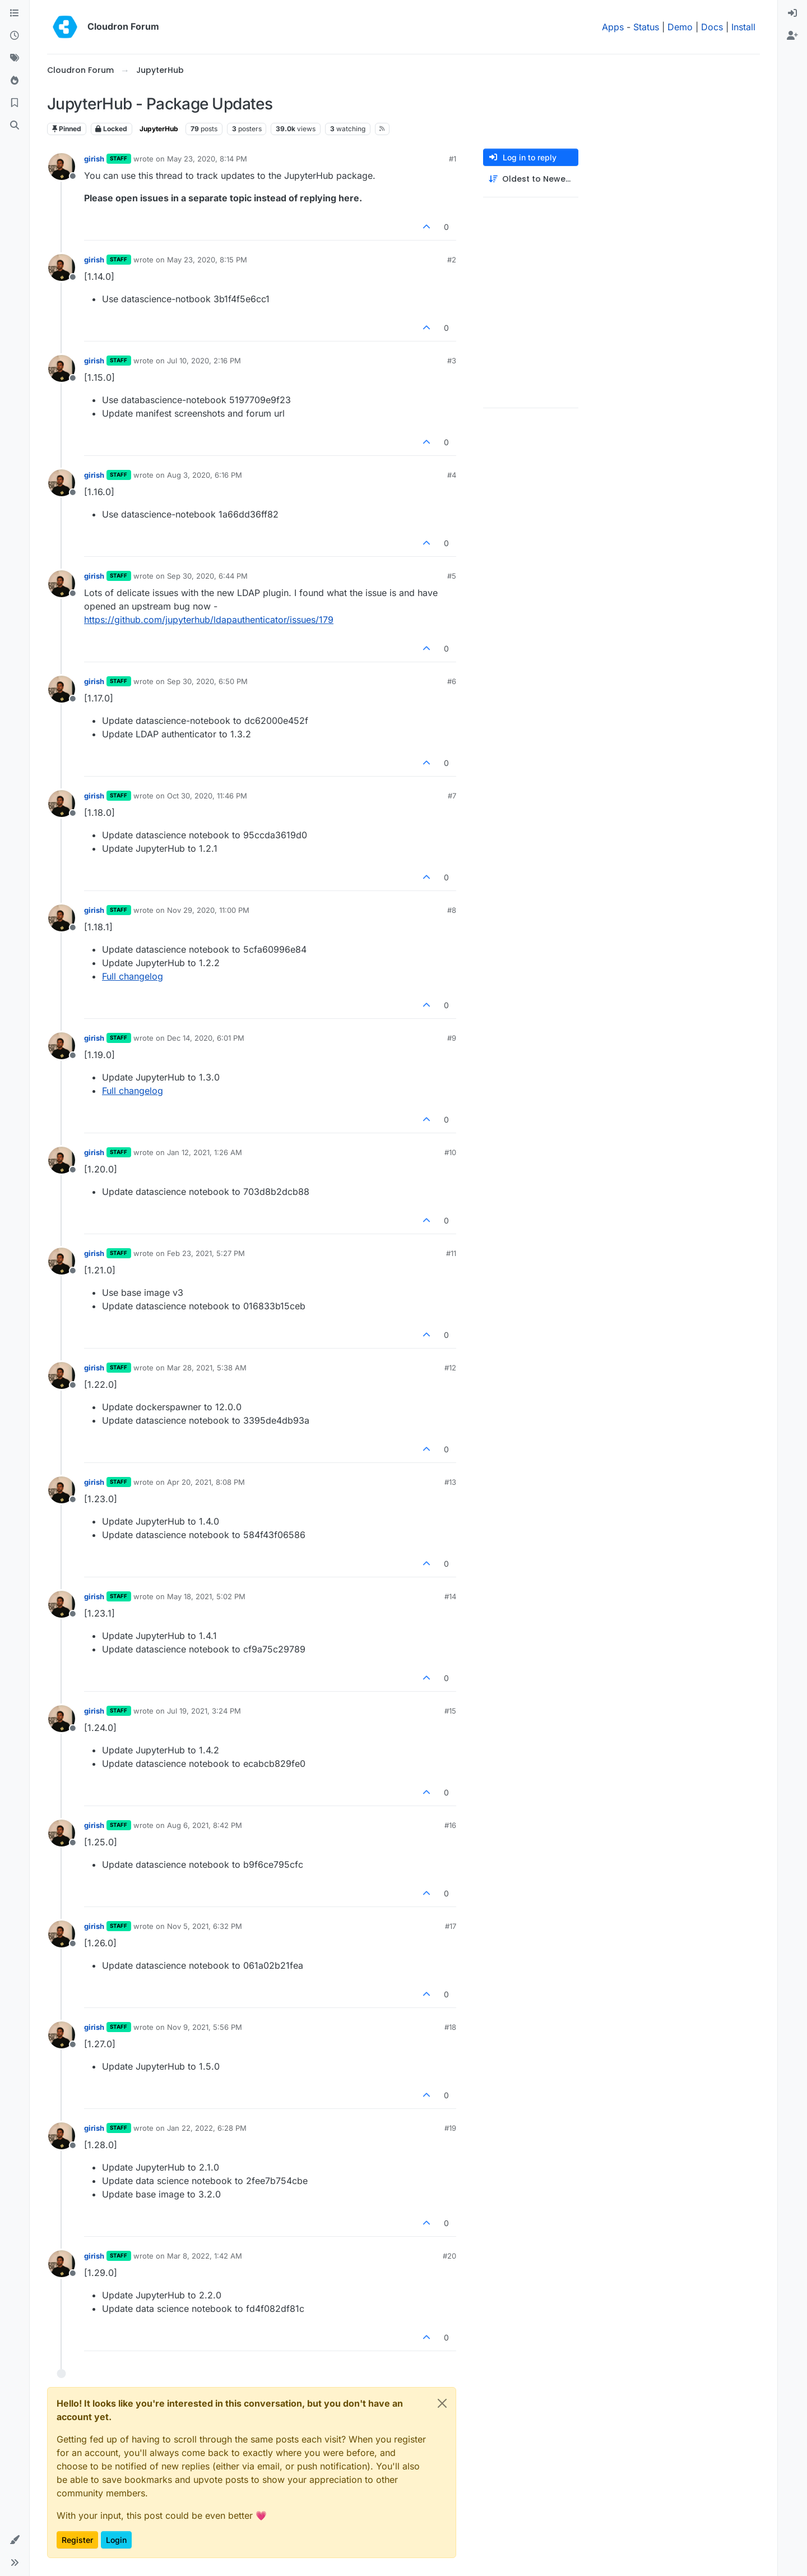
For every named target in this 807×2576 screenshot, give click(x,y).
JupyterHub (159, 128)
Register (77, 2540)
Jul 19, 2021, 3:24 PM (204, 1710)
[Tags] (14, 58)
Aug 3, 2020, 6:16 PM (204, 474)
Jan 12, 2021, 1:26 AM (204, 1152)
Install (743, 27)
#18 (450, 2027)
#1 (452, 158)
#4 (451, 474)
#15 (450, 1710)
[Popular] (14, 81)
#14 (450, 1596)
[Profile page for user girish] (61, 166)
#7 (452, 795)
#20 (449, 2255)
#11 (451, 1253)
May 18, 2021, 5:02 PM (206, 1596)
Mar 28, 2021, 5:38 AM (207, 1367)
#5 (451, 575)
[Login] (792, 13)
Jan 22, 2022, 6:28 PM (207, 2127)
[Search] (14, 126)
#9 (451, 1037)
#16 (450, 1825)
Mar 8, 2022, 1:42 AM (204, 2255)
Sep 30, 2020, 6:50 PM (207, 681)
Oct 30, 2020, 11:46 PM (207, 795)
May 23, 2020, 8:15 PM (207, 259)
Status (646, 27)
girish (94, 158)
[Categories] (14, 13)
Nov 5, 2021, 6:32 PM (204, 1926)
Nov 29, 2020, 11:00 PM (208, 910)
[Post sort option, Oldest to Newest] (530, 179)
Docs (712, 27)
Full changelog (132, 976)
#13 (450, 1482)
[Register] (792, 36)
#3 (451, 360)
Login (116, 2540)
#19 (450, 2127)
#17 (450, 1926)
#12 (450, 1367)
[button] (14, 2540)
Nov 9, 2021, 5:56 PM (204, 2027)
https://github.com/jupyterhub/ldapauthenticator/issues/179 (208, 619)
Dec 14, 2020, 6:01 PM (205, 1037)
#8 (451, 910)
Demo (680, 27)
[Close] (442, 2403)
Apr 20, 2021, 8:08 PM (206, 1482)
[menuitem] (792, 13)
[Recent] (14, 36)
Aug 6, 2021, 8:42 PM (204, 1825)
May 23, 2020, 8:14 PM (207, 158)
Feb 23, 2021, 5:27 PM (206, 1253)
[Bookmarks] (14, 103)
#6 (451, 681)
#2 (451, 259)
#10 (450, 1152)
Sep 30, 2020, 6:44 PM (207, 575)
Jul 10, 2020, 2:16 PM (204, 360)
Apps (613, 27)
